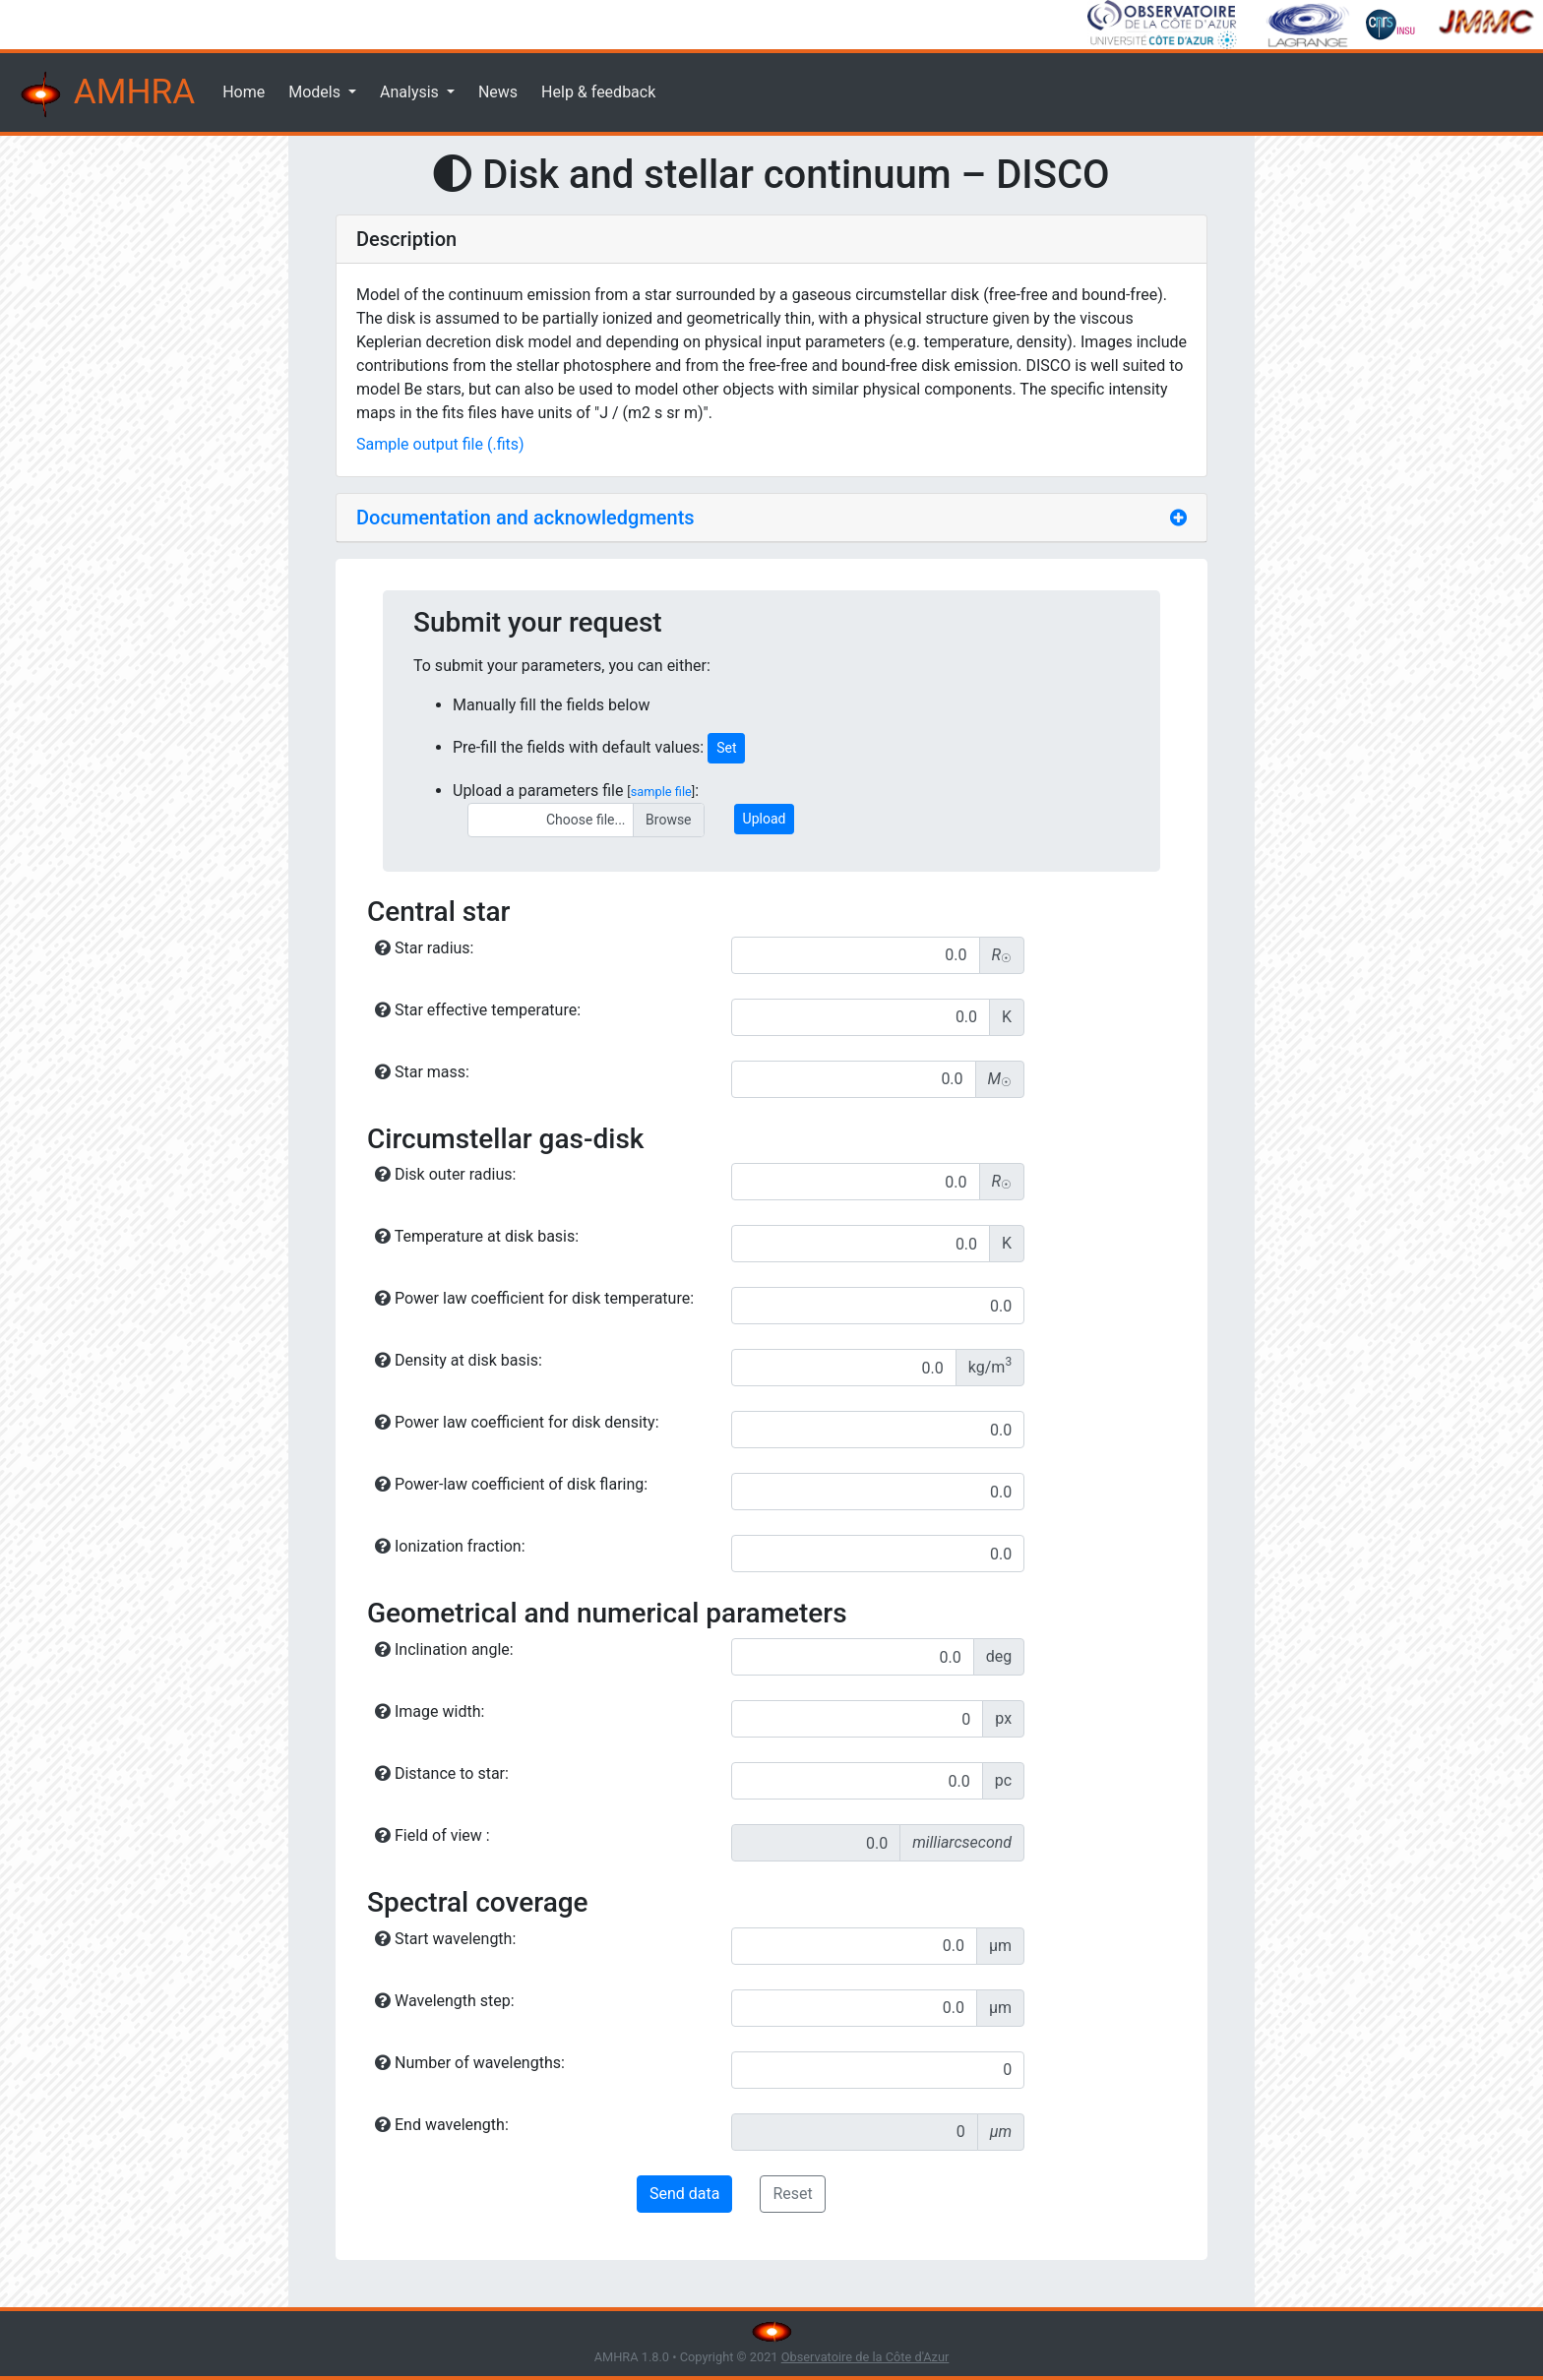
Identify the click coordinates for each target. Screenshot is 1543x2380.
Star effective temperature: (478, 1010)
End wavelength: (442, 2124)
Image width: (429, 1711)
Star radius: (424, 948)
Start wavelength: (445, 1938)
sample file (661, 791)
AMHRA (105, 94)
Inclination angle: (444, 1649)
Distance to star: (442, 1773)
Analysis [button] (411, 92)
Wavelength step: (445, 2000)
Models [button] (316, 92)
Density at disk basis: (458, 1360)
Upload (764, 818)
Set (726, 748)
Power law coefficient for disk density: (517, 1422)
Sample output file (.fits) (440, 444)
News (498, 92)
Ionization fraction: (450, 1546)
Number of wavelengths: (470, 2062)
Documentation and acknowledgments (525, 517)
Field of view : (432, 1835)
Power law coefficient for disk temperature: (534, 1298)
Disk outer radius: (445, 1174)
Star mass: (422, 1072)
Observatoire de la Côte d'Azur (865, 2356)
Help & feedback (598, 92)
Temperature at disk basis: (477, 1236)
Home (243, 92)
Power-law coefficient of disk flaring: (511, 1484)
